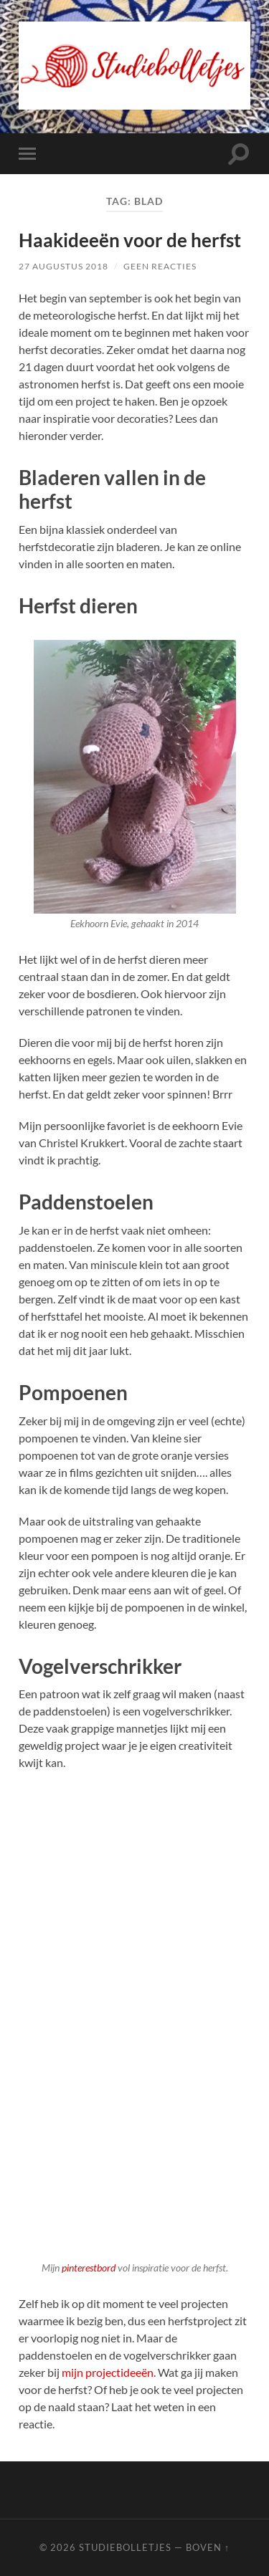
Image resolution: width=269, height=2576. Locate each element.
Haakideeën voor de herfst (130, 240)
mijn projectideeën (108, 2372)
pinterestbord (90, 2268)
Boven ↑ (208, 2547)
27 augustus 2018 (63, 266)
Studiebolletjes (125, 2547)
